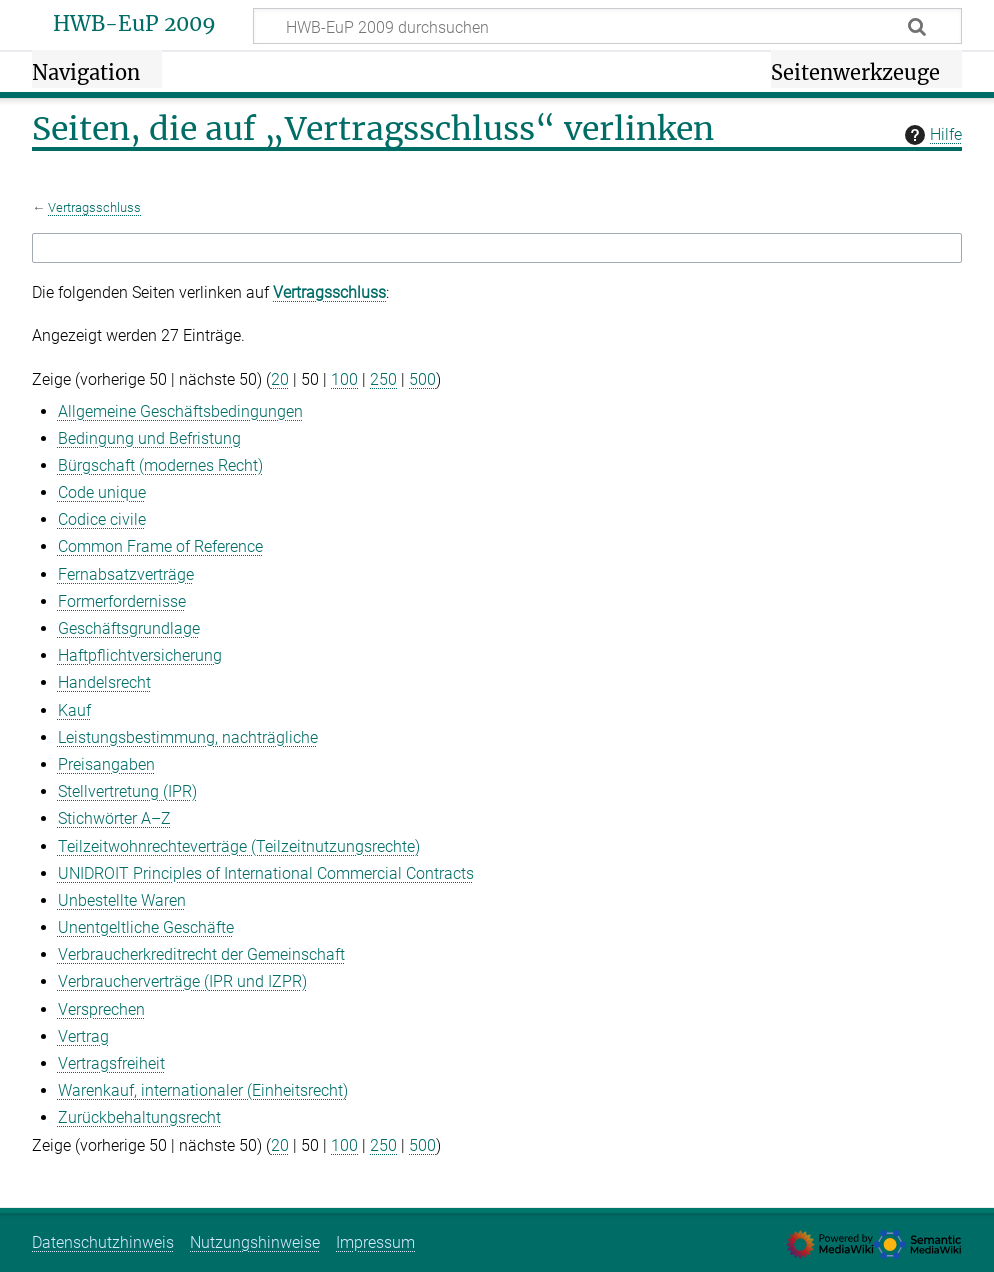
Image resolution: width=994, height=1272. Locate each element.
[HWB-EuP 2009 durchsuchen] (607, 26)
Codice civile (102, 519)
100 (344, 379)
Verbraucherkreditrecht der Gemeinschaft (201, 954)
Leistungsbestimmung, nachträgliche (188, 737)
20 (280, 379)
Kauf (74, 710)
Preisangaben (106, 764)
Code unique (102, 492)
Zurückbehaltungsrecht (139, 1117)
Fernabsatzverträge (126, 574)
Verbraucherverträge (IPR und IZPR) (182, 981)
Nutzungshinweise (255, 1242)
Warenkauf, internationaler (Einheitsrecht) (203, 1090)
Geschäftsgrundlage (129, 628)
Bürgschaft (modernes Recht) (160, 465)
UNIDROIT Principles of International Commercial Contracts (266, 873)
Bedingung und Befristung (149, 438)
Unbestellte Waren (122, 900)
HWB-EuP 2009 (134, 24)
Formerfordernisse (122, 601)
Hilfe (931, 135)
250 (383, 379)
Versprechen (101, 1009)
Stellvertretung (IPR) (127, 791)
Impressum (375, 1242)
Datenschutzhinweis (103, 1242)
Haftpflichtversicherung (140, 655)
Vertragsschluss (94, 207)
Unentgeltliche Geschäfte (146, 927)
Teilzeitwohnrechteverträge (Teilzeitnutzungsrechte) (239, 846)
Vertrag (83, 1036)
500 (422, 379)
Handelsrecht (104, 682)
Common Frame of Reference (160, 546)
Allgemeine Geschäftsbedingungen (180, 411)
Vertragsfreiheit (111, 1063)
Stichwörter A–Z (114, 818)
